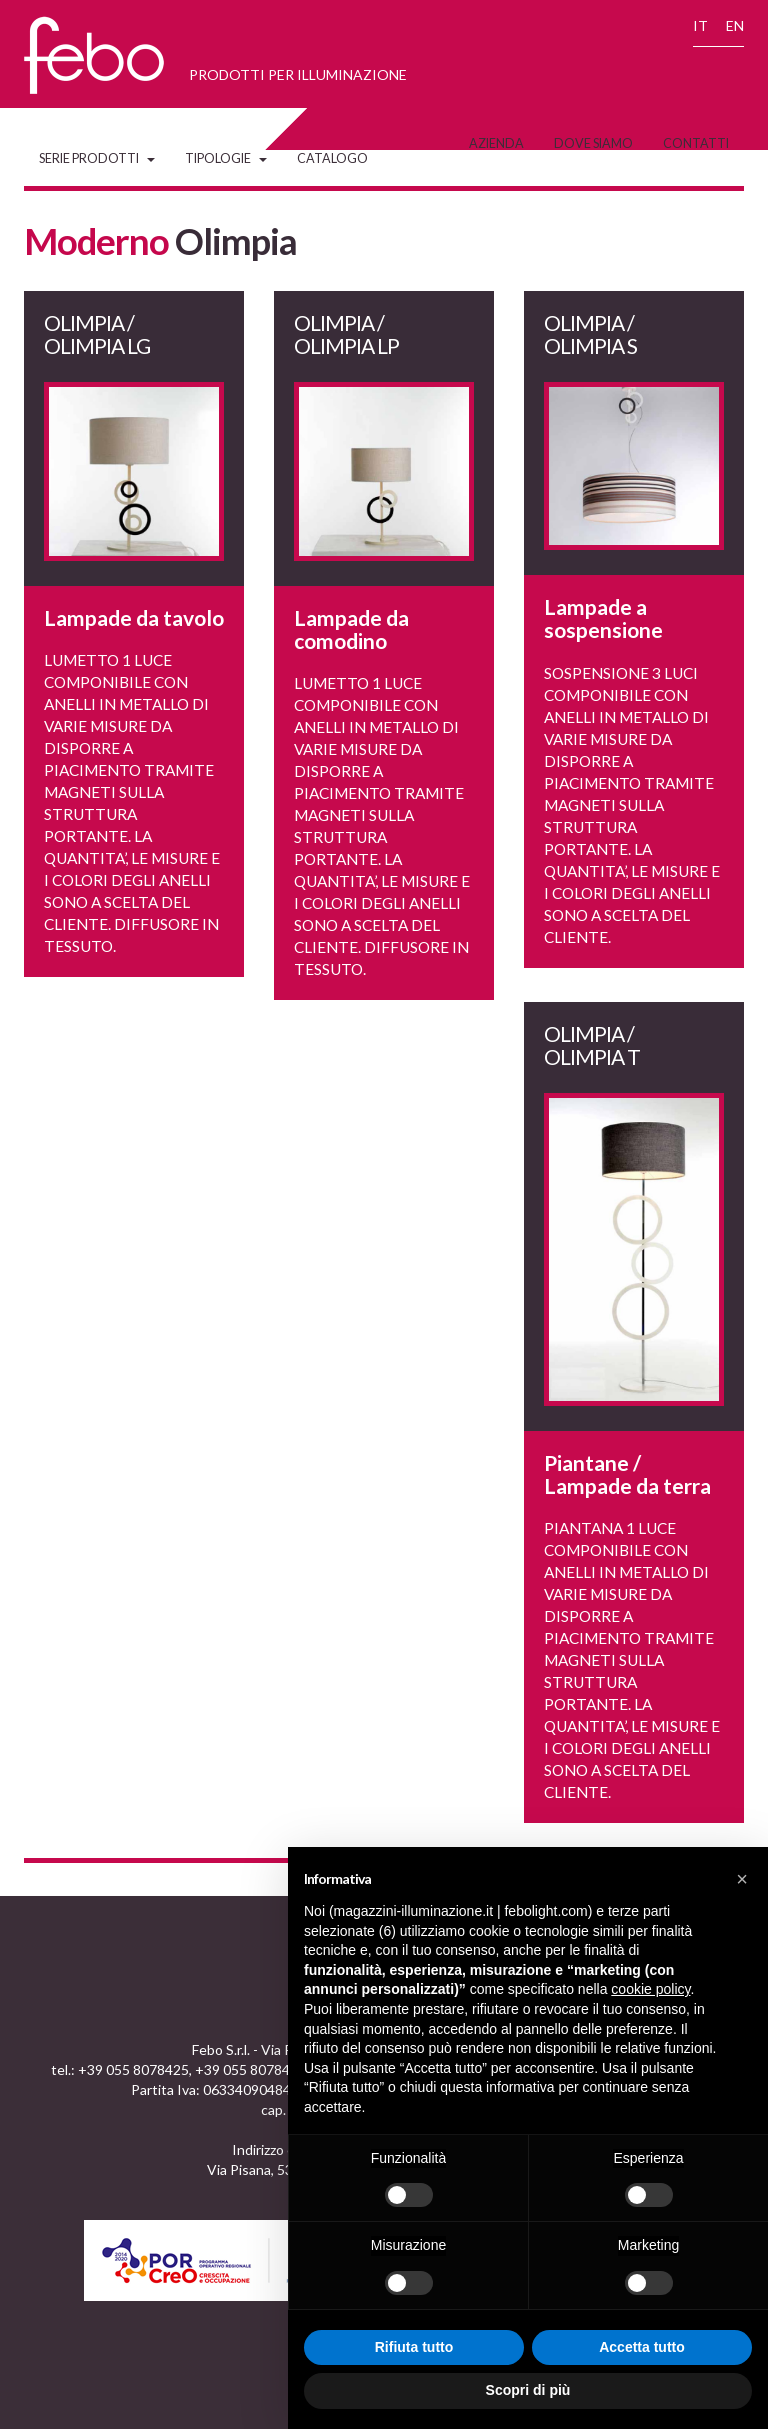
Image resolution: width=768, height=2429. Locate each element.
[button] (742, 1879)
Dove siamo (593, 143)
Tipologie (226, 158)
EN (735, 25)
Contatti (696, 143)
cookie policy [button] (650, 1989)
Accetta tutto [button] (642, 2347)
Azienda (496, 143)
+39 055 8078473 (250, 2069)
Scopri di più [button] (528, 2390)
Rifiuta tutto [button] (414, 2347)
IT (700, 25)
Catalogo (332, 158)
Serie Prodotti (97, 158)
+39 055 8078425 (133, 2069)
